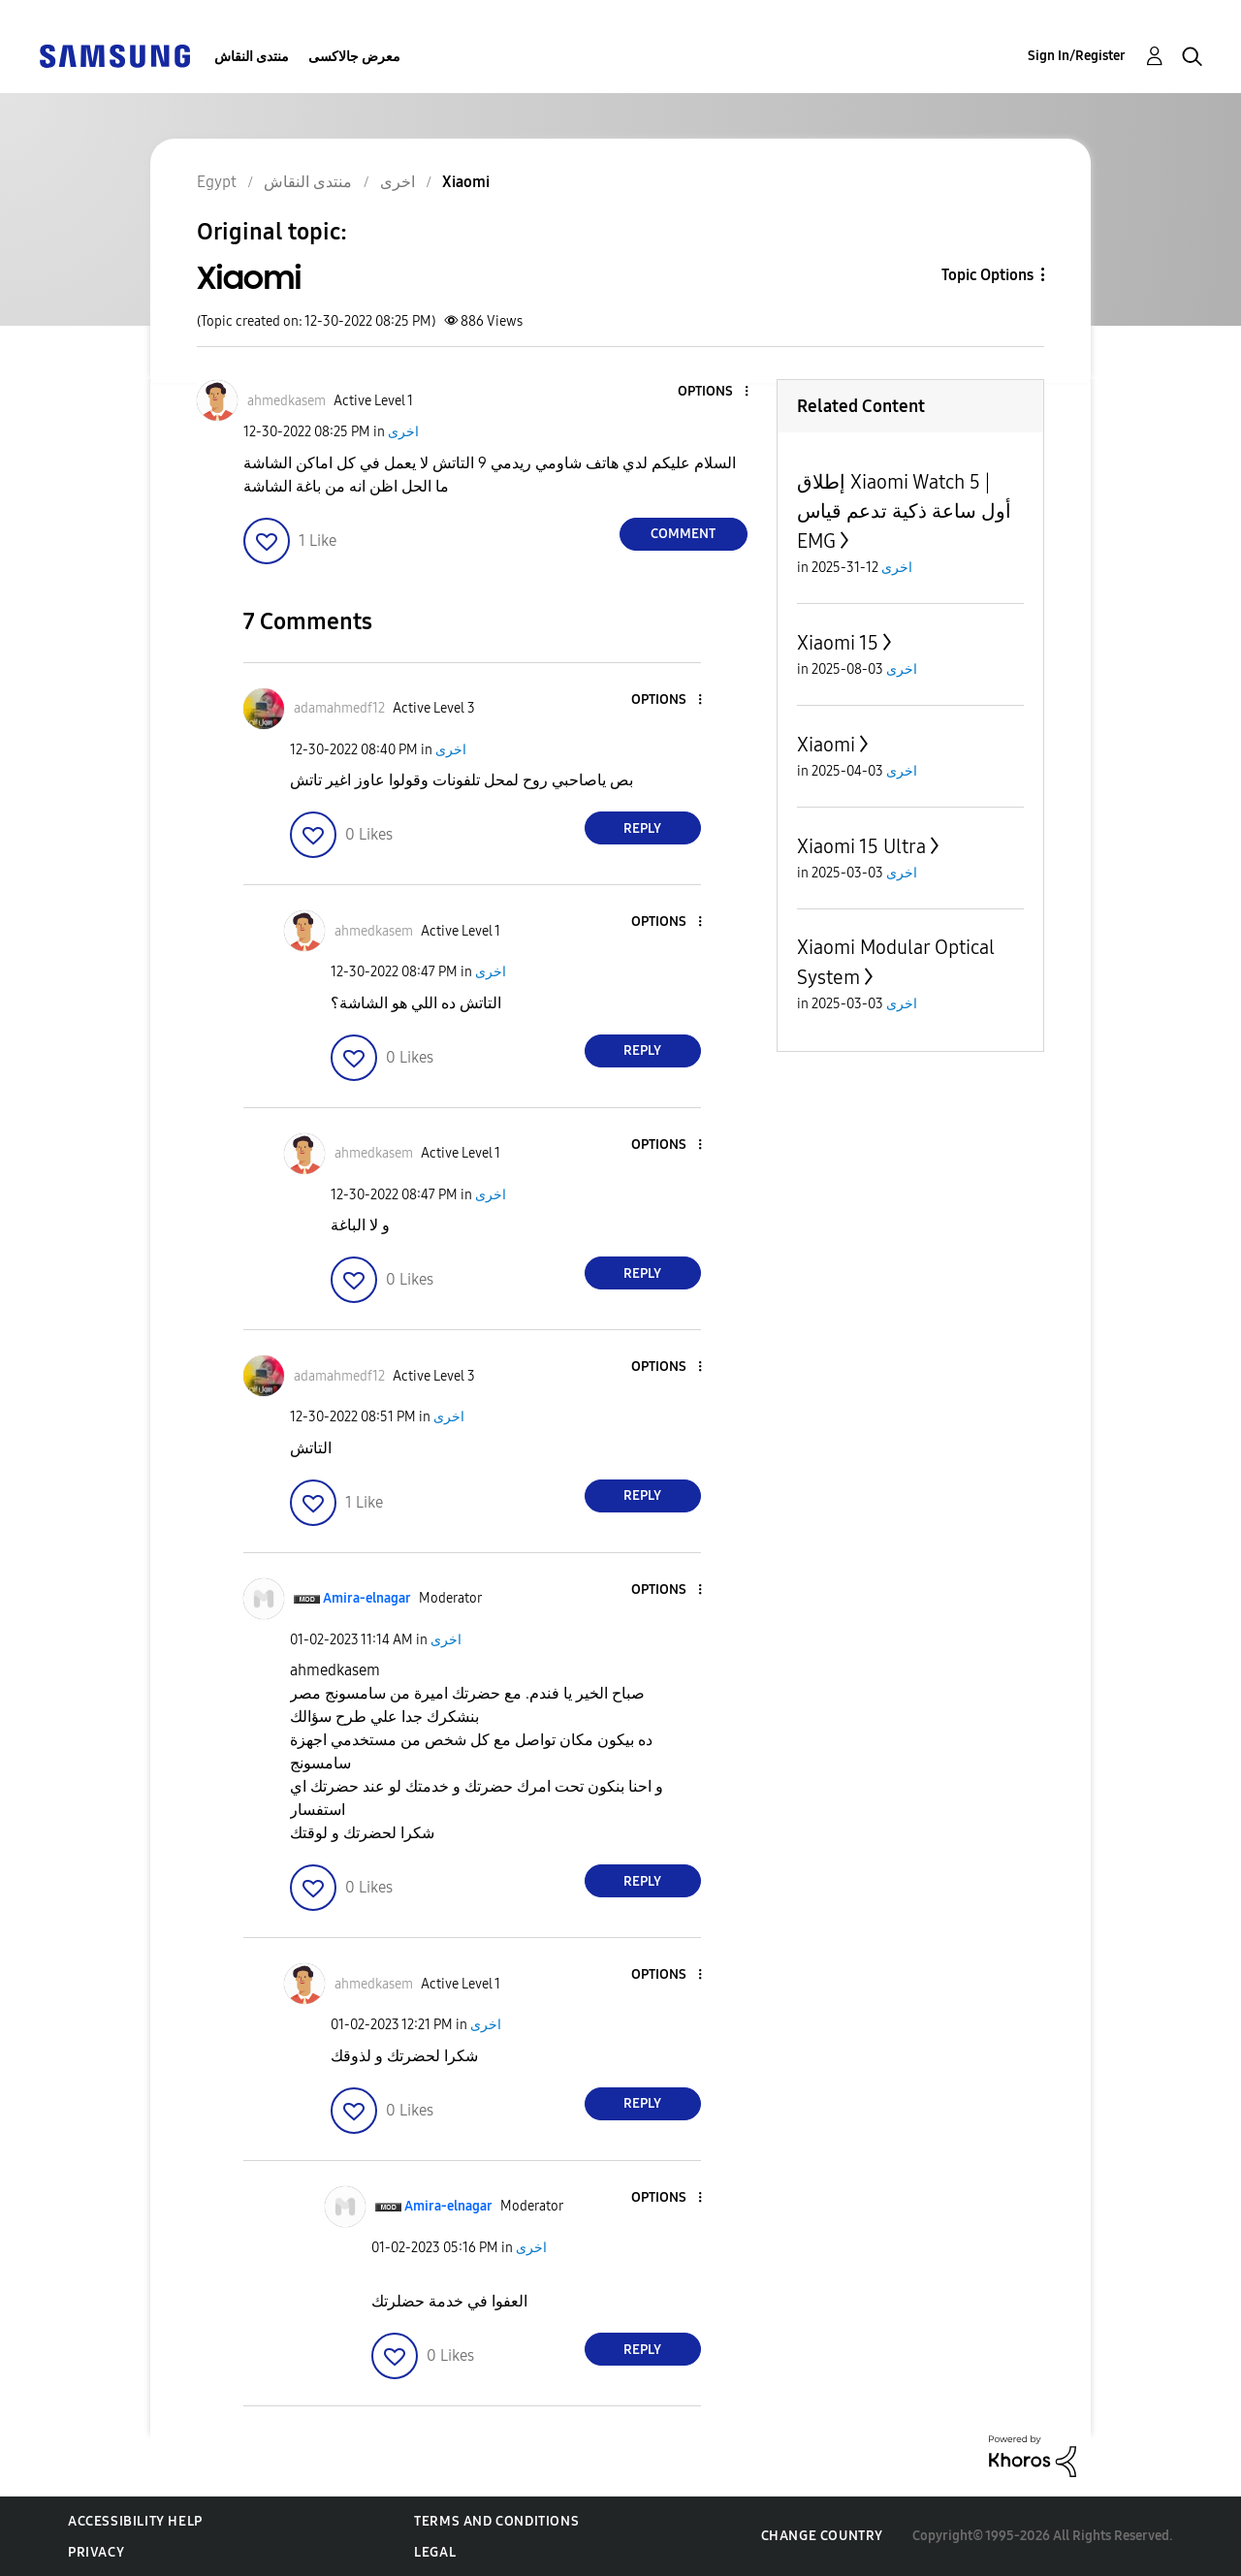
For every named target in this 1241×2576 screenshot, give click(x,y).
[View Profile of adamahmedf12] (339, 708)
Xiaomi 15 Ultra (861, 846)
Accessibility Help (135, 2521)
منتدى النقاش (251, 56)
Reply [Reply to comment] (642, 828)
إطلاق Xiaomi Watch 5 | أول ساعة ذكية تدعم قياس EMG (904, 511)
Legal (435, 2552)
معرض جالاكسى (354, 56)
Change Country (822, 2536)
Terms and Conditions (496, 2521)
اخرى (403, 432)
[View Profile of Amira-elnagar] (367, 1598)
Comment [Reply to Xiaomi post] (683, 533)
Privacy (96, 2552)
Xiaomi (826, 744)
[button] (714, 392)
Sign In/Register (1077, 56)
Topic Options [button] (987, 275)
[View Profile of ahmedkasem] (286, 401)
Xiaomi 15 (837, 642)
